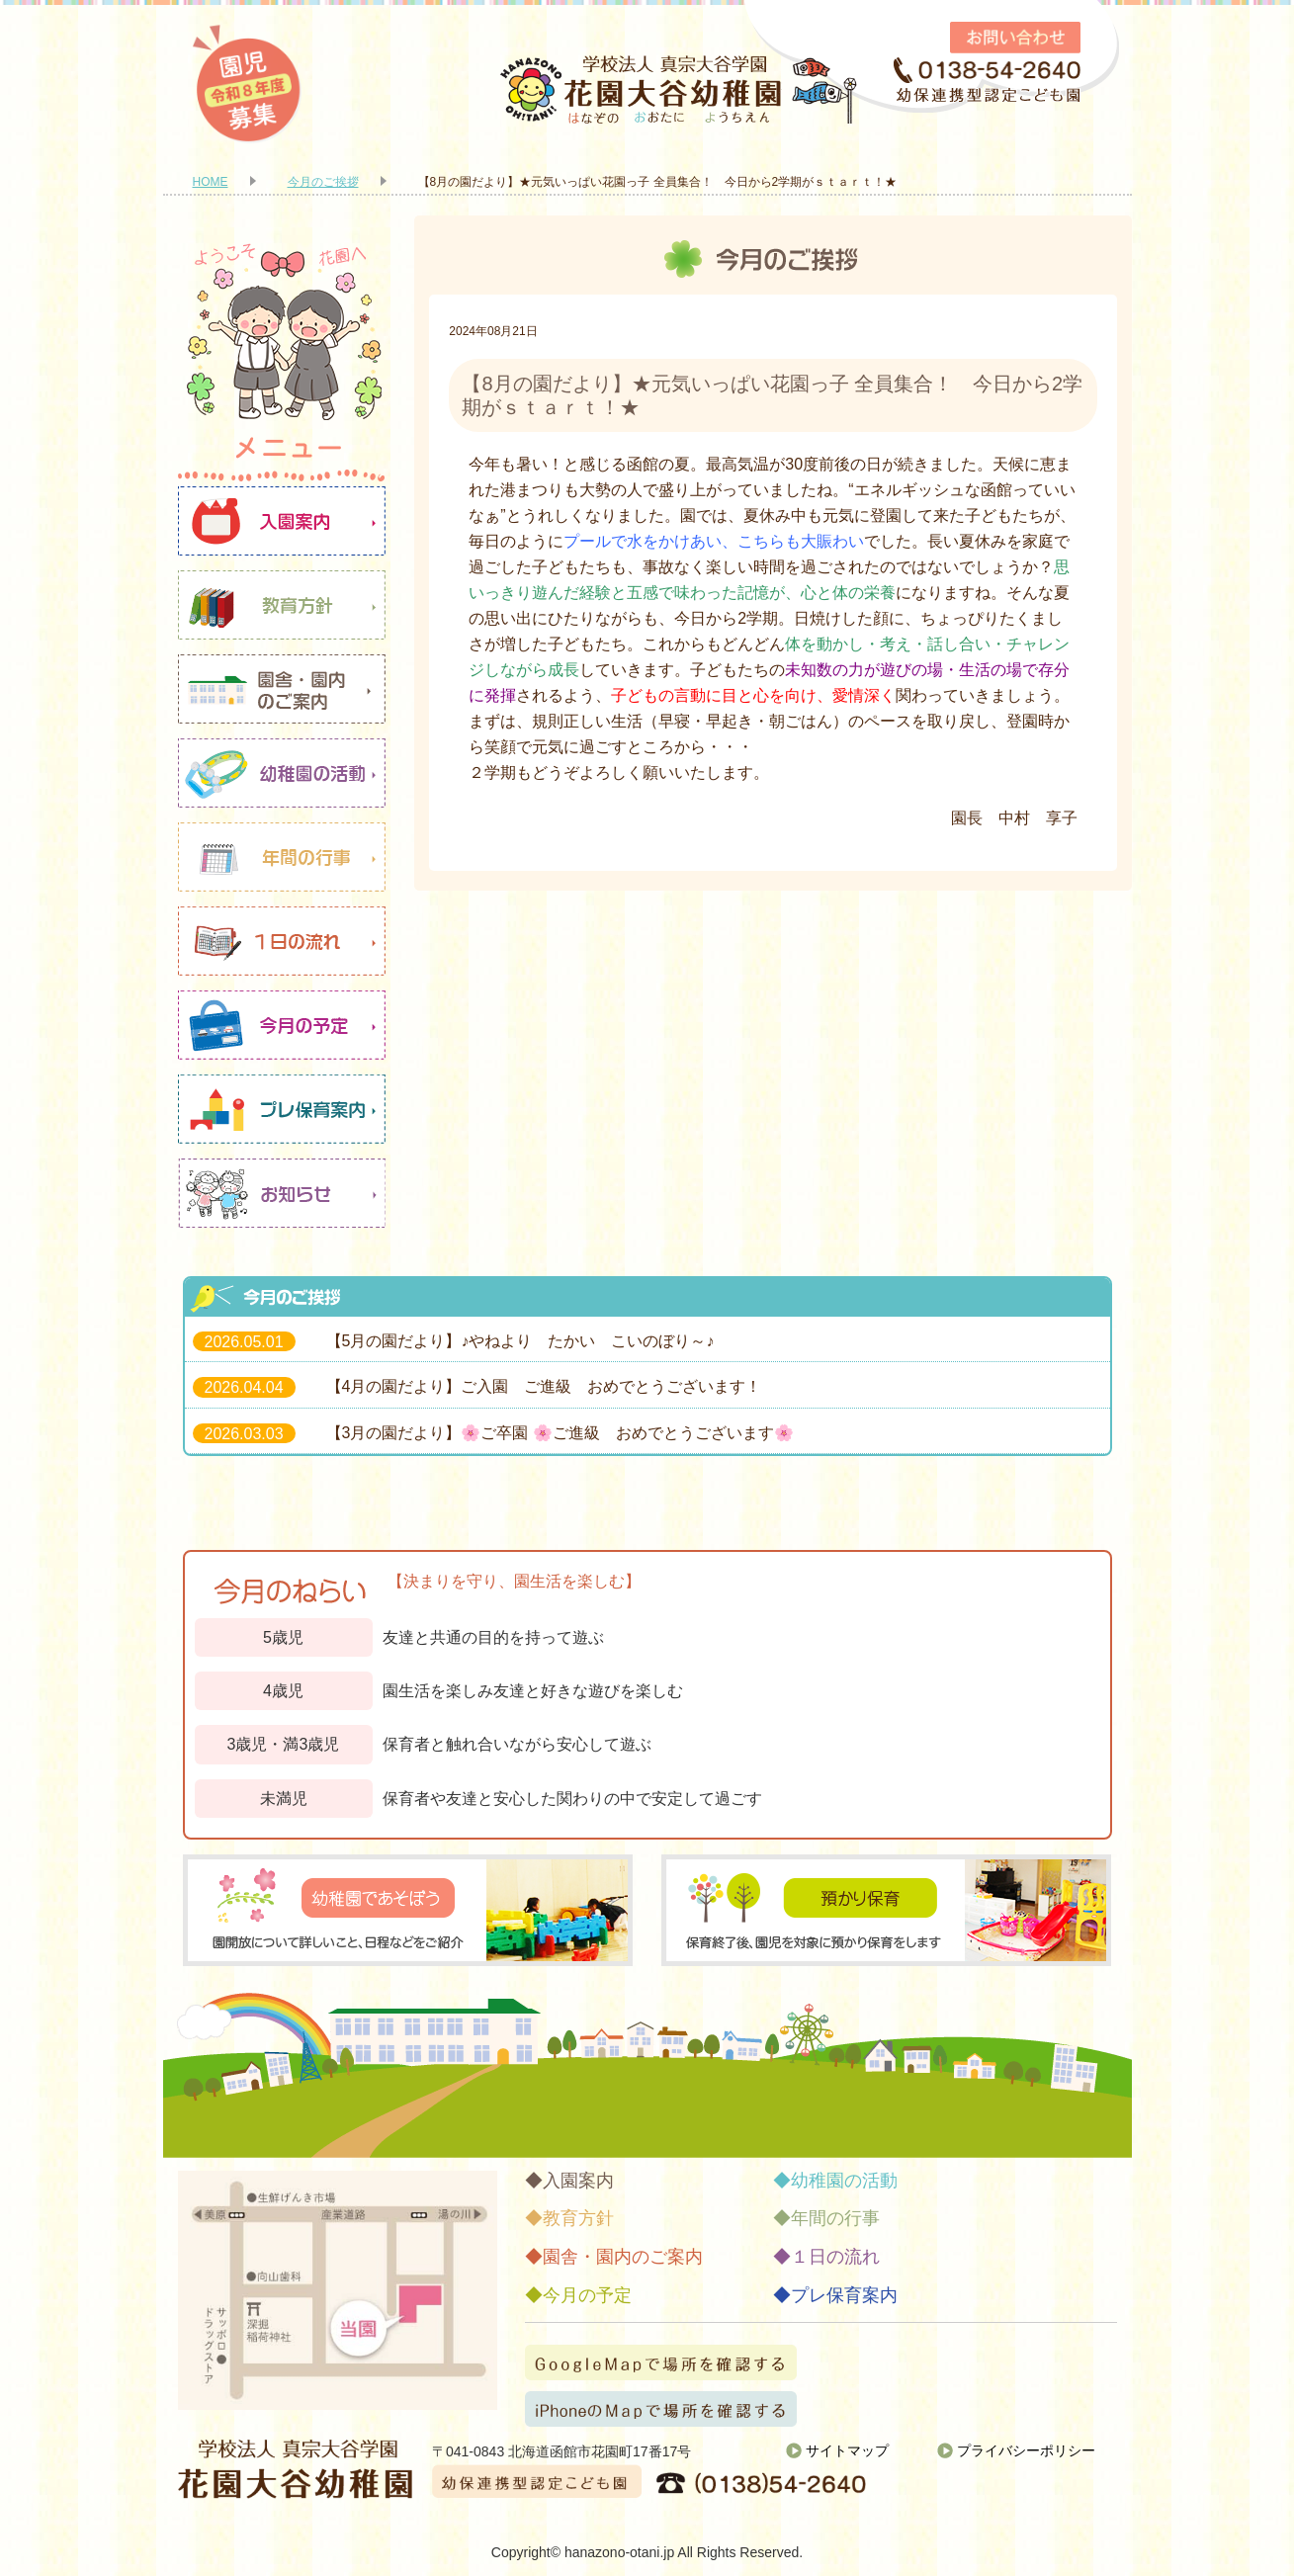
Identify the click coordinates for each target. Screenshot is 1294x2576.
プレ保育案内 (282, 1109)
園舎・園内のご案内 (282, 689)
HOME (210, 182)
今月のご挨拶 (323, 182)
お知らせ (282, 1193)
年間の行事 (282, 857)
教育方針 (282, 605)
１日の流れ (282, 941)
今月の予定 (282, 1025)
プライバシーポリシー (1026, 2450)
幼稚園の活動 (282, 773)
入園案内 (282, 521)
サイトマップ (847, 2450)
